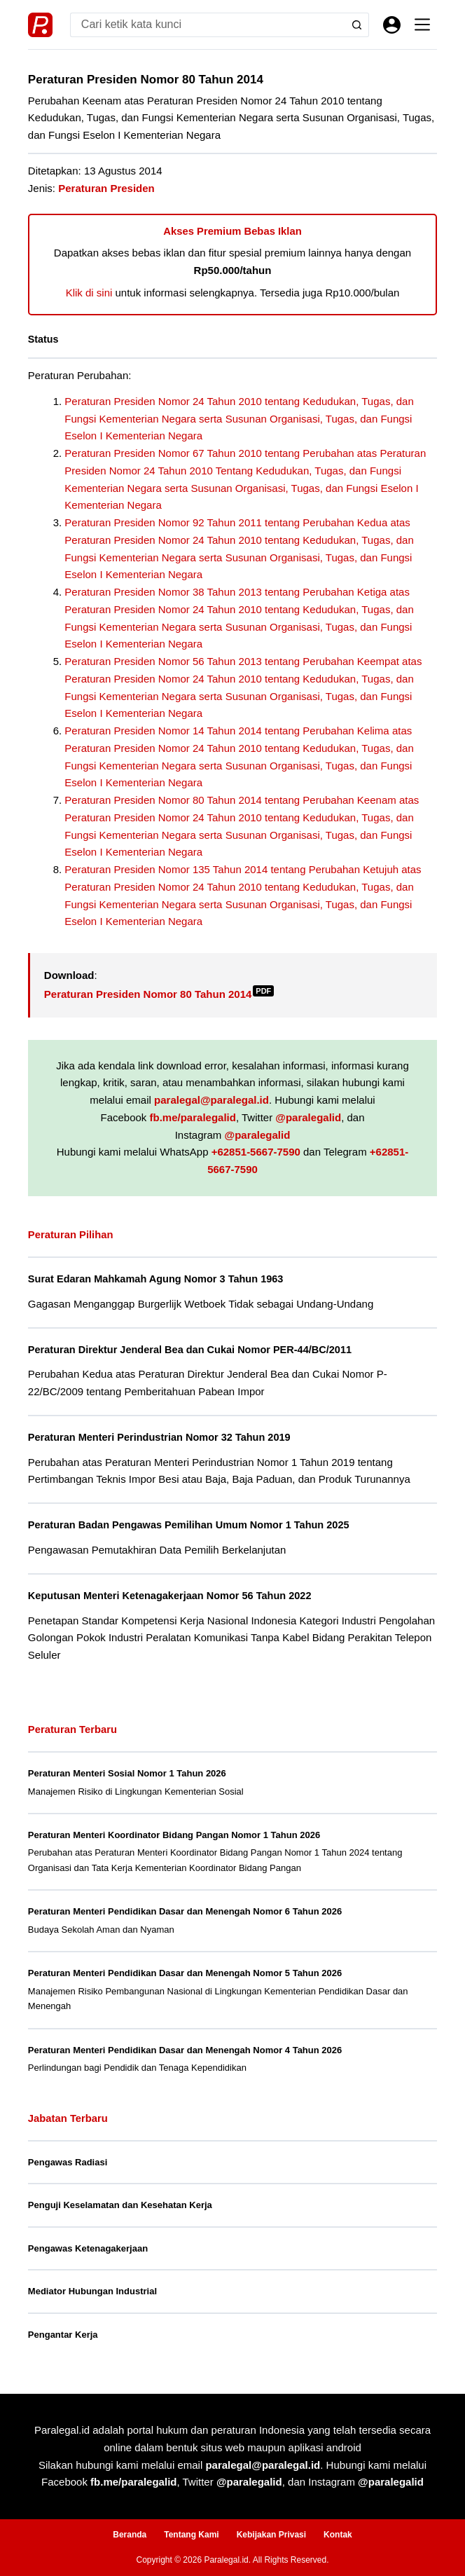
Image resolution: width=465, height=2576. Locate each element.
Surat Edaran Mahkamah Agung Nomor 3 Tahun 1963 (156, 1278)
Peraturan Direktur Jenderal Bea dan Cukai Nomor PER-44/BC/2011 (190, 1349)
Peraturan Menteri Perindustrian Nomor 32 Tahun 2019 (159, 1437)
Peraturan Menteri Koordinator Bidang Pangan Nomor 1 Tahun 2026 (174, 1835)
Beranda (129, 2535)
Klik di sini (89, 293)
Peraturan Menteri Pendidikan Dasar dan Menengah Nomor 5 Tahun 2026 (185, 1973)
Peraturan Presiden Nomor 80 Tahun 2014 (159, 994)
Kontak (338, 2535)
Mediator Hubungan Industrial (92, 2291)
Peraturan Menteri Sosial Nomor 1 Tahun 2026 (127, 1773)
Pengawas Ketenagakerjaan (88, 2248)
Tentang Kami (191, 2535)
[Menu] (422, 24)
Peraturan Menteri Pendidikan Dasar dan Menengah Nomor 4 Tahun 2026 (185, 2050)
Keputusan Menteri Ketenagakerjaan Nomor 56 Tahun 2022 (170, 1595)
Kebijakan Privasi (271, 2535)
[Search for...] (207, 25)
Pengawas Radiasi (67, 2162)
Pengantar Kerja (63, 2334)
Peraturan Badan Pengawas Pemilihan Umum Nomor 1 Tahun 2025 (188, 1524)
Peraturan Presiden (106, 188)
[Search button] (357, 25)
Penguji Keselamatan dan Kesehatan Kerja (120, 2205)
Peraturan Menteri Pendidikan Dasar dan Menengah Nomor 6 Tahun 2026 (185, 1911)
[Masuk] (392, 25)
